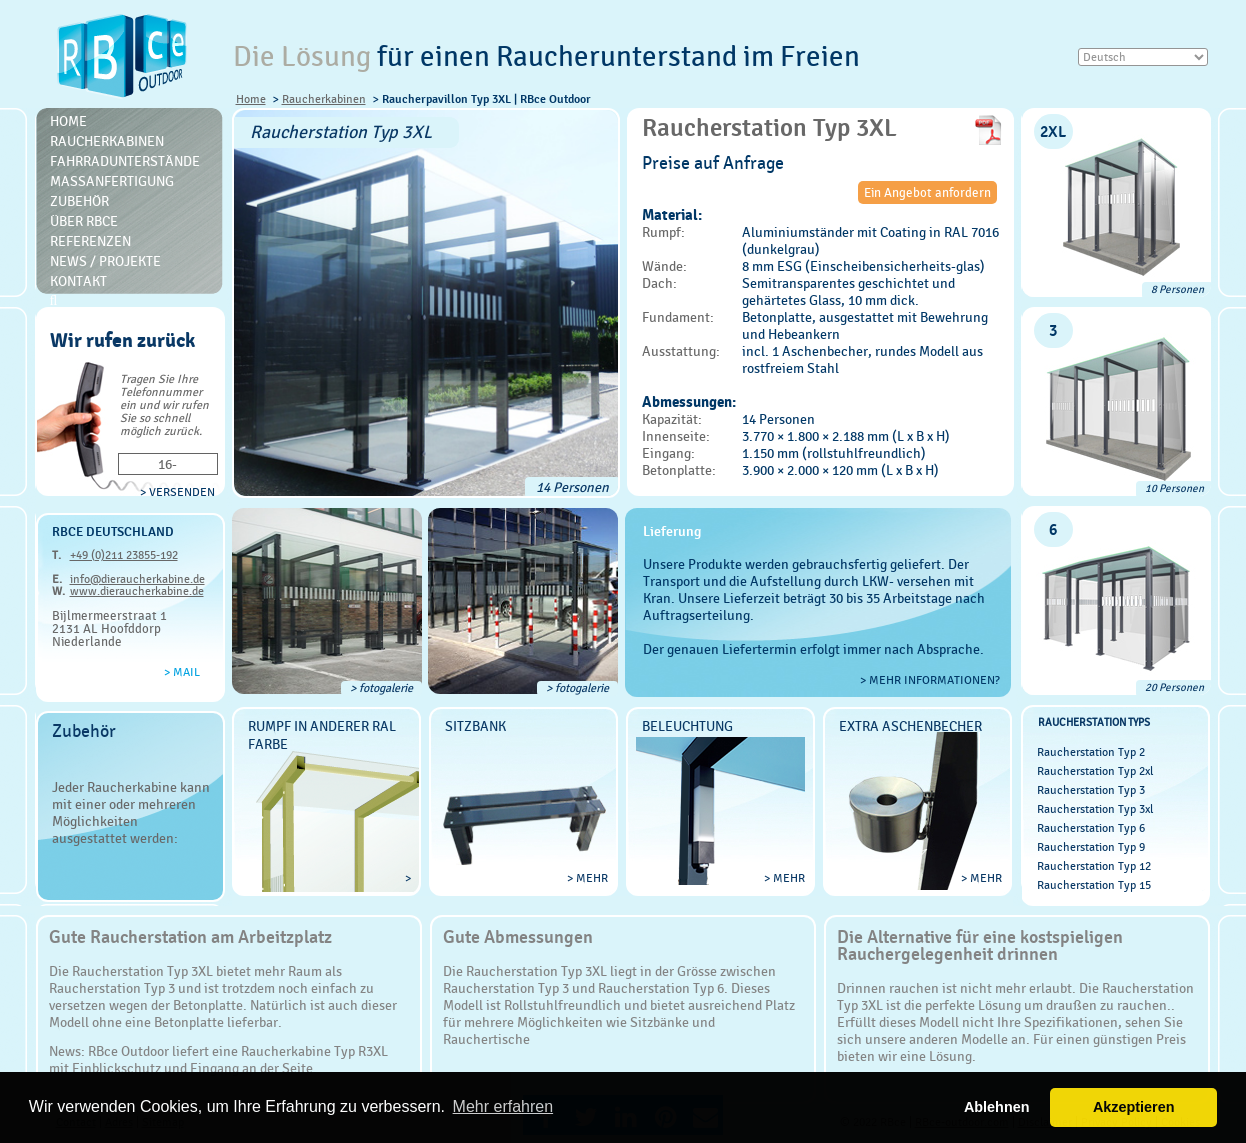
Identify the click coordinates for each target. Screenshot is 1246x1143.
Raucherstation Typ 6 (1091, 828)
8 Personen (1177, 289)
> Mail (182, 672)
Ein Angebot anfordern (927, 192)
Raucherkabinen (324, 99)
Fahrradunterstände (125, 161)
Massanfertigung (112, 181)
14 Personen (572, 487)
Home (251, 99)
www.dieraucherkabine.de (137, 591)
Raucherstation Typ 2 (1091, 752)
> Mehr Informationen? (930, 680)
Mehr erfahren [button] (503, 1106)
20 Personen (1174, 687)
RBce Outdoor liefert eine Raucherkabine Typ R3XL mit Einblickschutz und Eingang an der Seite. (218, 1059)
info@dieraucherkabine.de (137, 579)
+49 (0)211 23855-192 (124, 555)
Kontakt (78, 281)
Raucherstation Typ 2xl (1095, 771)
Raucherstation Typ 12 (1094, 866)
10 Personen (1174, 488)
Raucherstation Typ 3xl (1095, 809)
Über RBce (84, 221)
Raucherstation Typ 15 (1094, 885)
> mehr (587, 878)
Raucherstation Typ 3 (1091, 790)
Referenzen (90, 241)
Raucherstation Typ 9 (1091, 847)
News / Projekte (105, 261)
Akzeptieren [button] (1134, 1107)
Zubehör (79, 201)
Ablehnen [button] (997, 1107)
